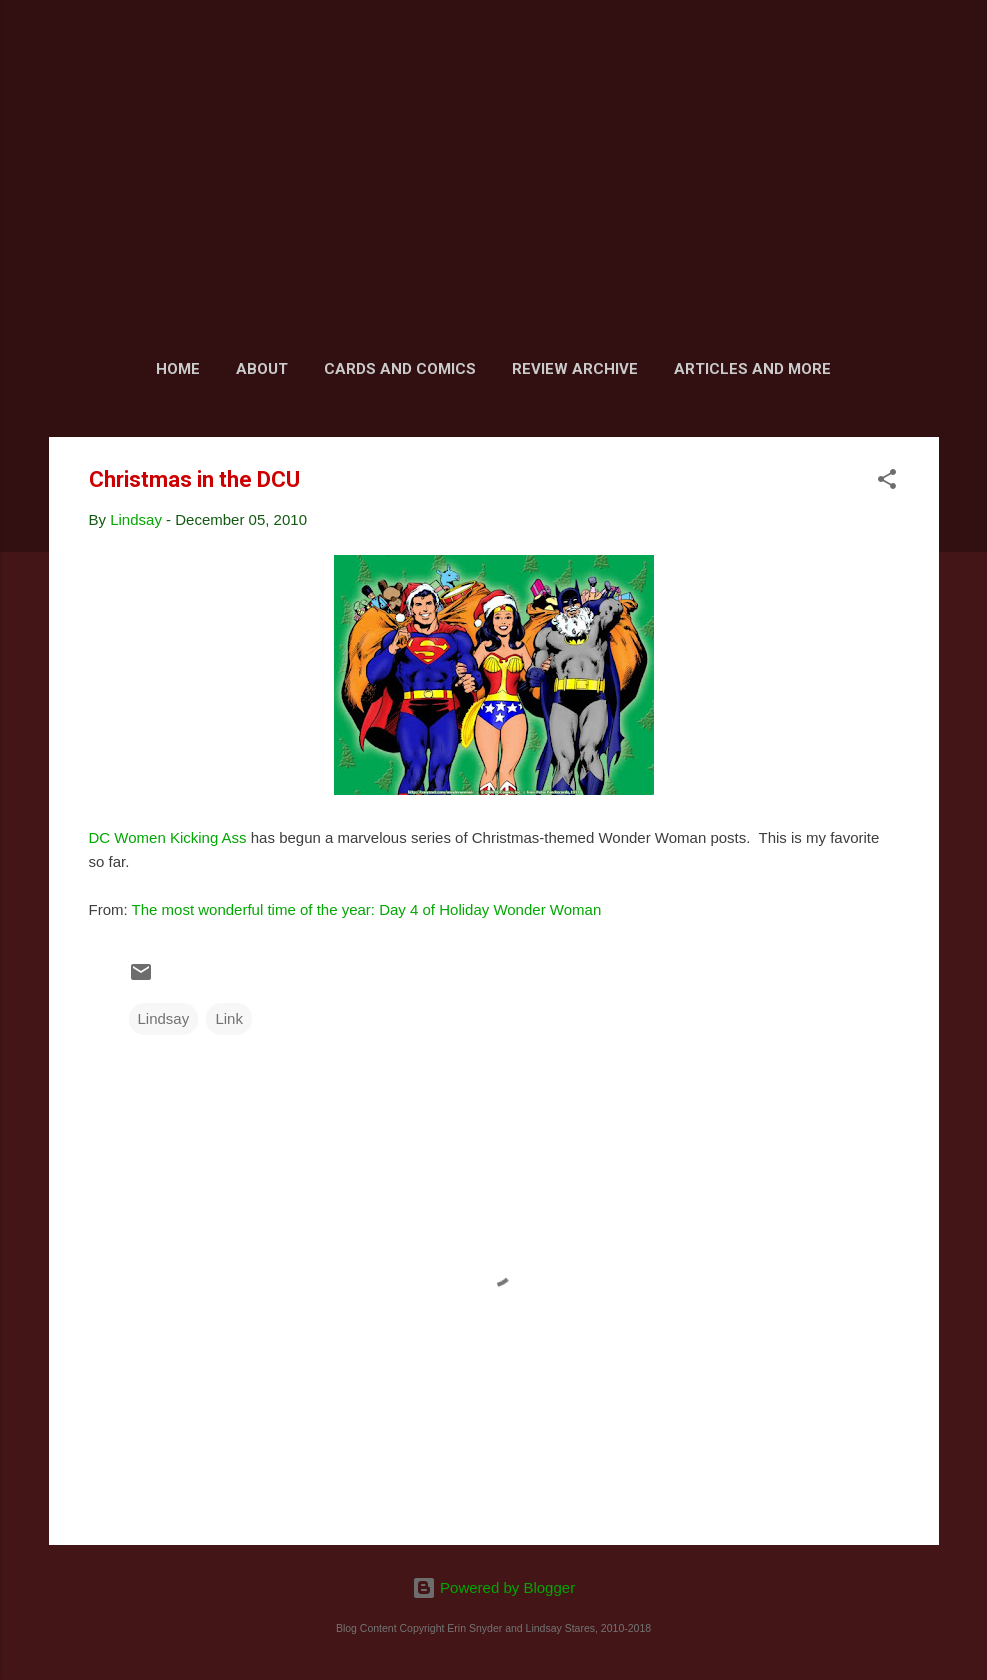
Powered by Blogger (493, 1587)
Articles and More (752, 369)
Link (229, 1018)
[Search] (927, 54)
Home (178, 369)
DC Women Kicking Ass (168, 837)
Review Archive (575, 369)
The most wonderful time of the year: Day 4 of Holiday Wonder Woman (367, 909)
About (262, 369)
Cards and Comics (400, 369)
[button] (887, 482)
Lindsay (164, 1018)
